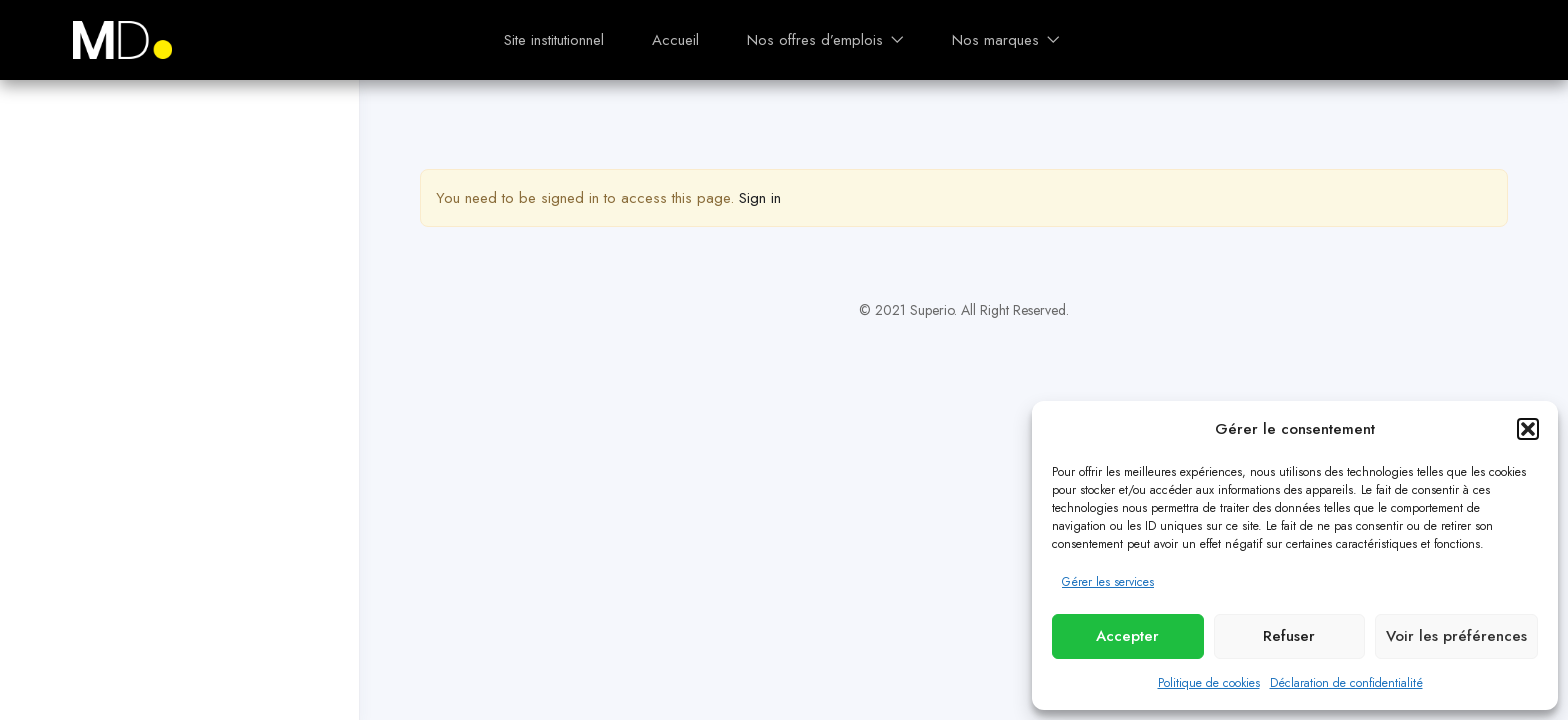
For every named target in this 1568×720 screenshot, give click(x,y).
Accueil (675, 40)
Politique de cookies (1209, 683)
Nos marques (1006, 40)
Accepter (1127, 636)
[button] (1528, 429)
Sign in (760, 198)
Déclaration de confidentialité (1346, 683)
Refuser (1289, 636)
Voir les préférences (1456, 636)
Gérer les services (1108, 582)
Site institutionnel (554, 40)
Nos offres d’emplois (825, 40)
